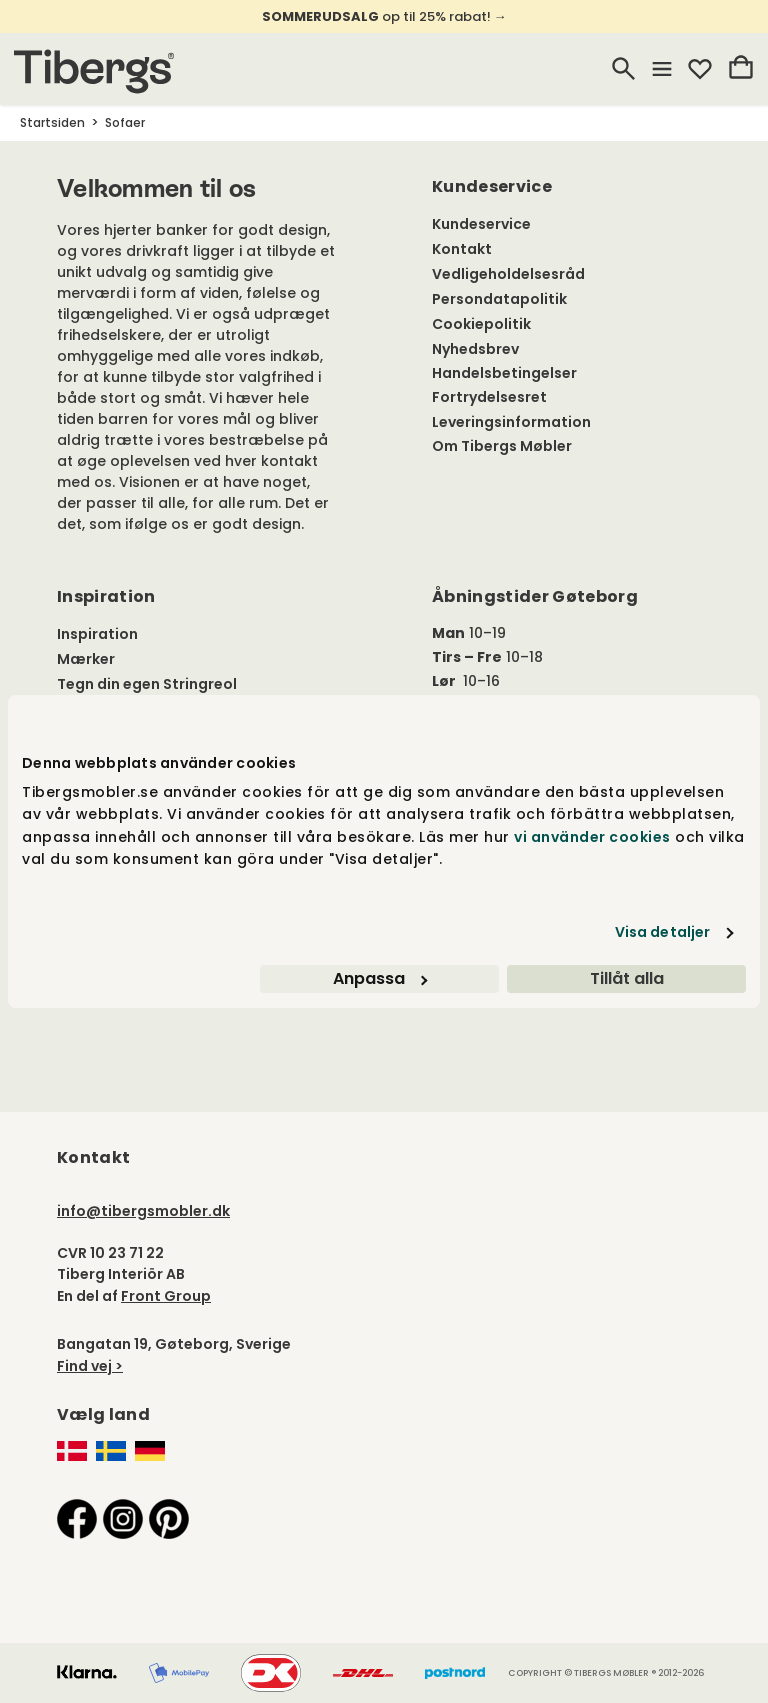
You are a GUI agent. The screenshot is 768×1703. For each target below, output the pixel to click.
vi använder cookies (592, 837)
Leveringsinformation (511, 422)
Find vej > (90, 1366)
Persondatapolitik (499, 299)
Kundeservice (481, 224)
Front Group (166, 1296)
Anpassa (380, 978)
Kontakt (462, 249)
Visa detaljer (662, 932)
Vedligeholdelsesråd (508, 274)
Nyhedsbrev (475, 349)
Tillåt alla (627, 978)
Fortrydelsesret (489, 397)
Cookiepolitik (481, 324)
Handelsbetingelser (504, 373)
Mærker (86, 659)
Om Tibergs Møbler (502, 446)
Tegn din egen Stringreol (147, 684)
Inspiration (97, 634)
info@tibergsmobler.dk (143, 1211)
